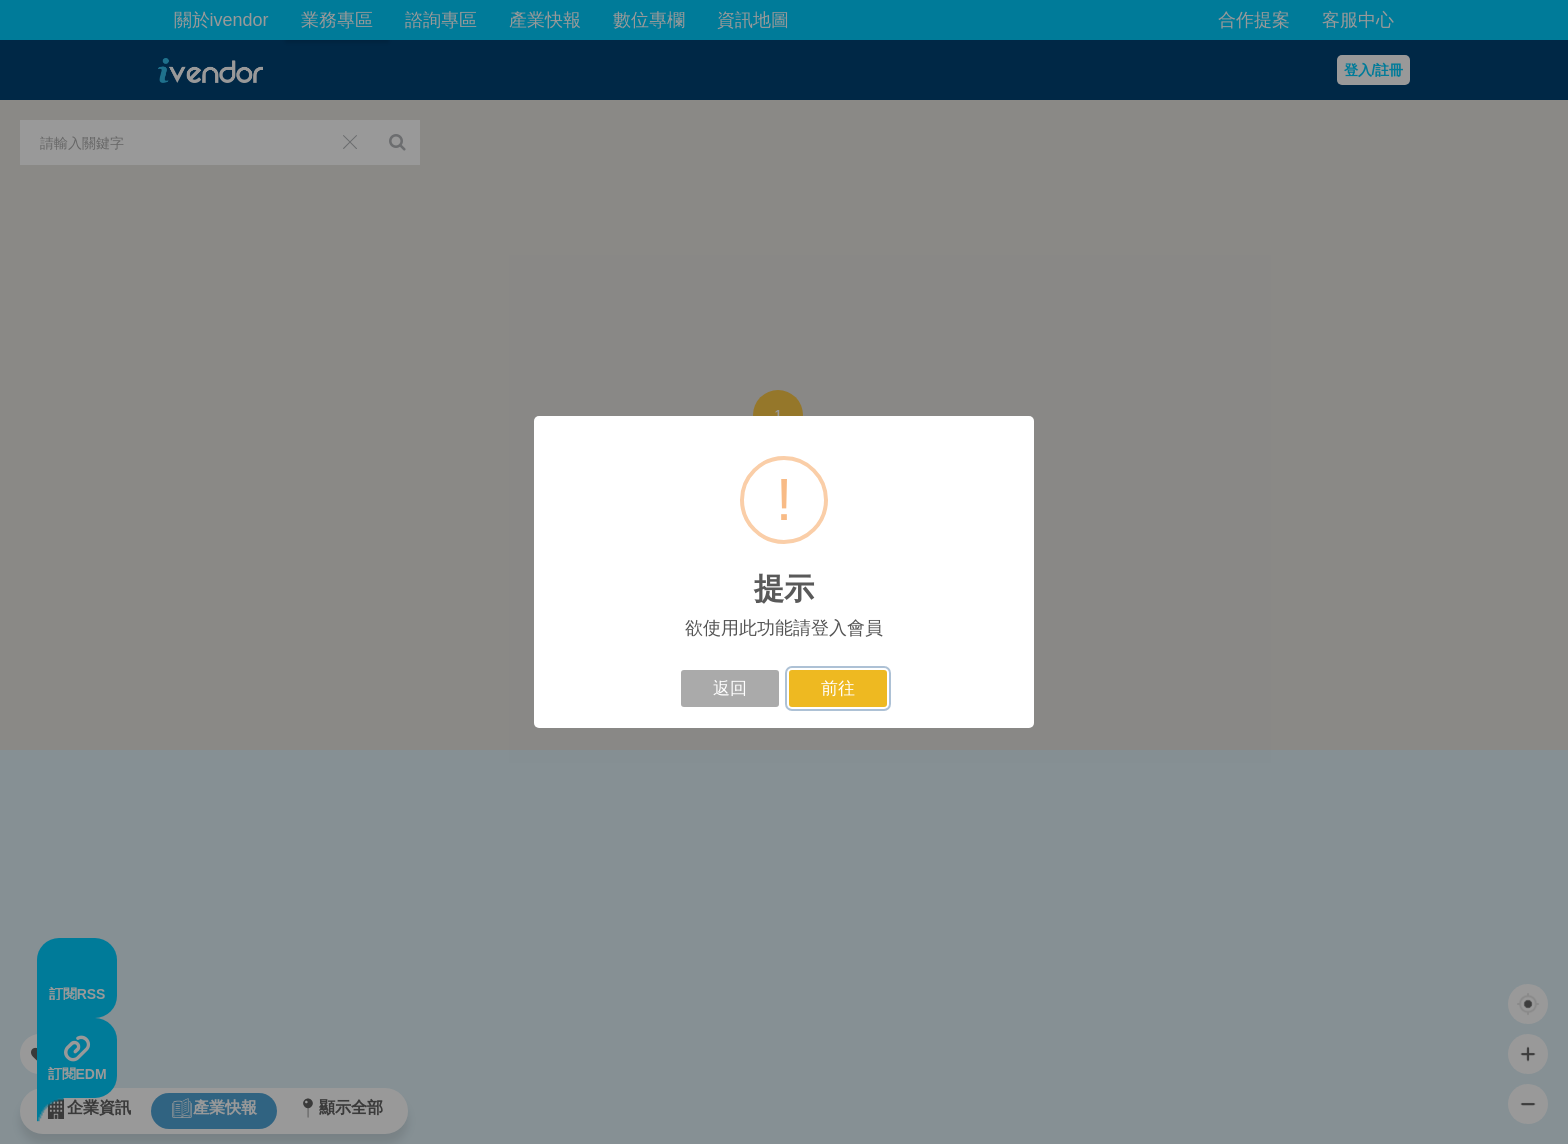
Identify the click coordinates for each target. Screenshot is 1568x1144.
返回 (730, 688)
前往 (838, 688)
